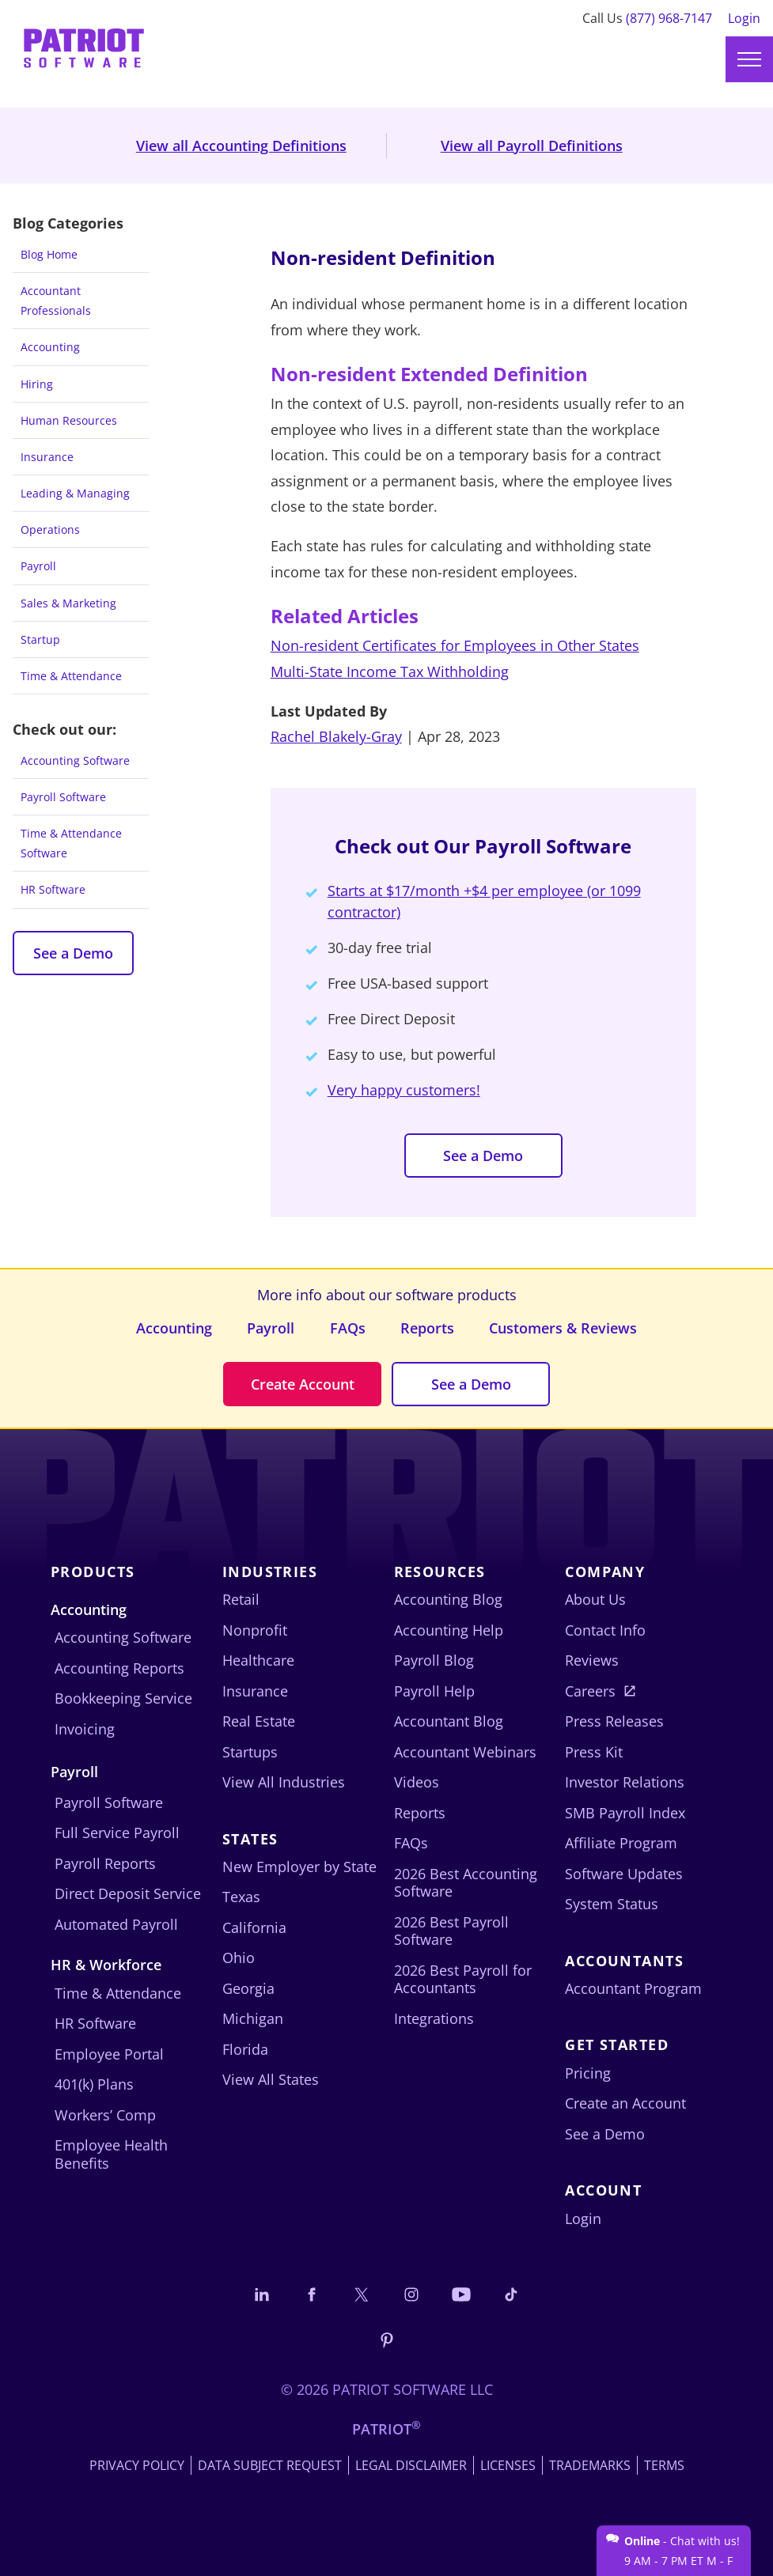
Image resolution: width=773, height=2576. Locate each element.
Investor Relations (624, 1781)
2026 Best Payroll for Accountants (463, 1979)
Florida (245, 2049)
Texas (241, 1896)
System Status (611, 1903)
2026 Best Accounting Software (465, 1882)
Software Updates (624, 1873)
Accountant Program (633, 1988)
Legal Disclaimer (411, 2465)
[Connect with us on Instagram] (411, 2294)
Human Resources (69, 420)
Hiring (37, 384)
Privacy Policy (136, 2465)
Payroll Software (63, 796)
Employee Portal (109, 2054)
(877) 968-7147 (669, 18)
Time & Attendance (71, 675)
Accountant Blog (448, 1721)
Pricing (588, 2072)
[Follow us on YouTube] (461, 2294)
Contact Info (605, 1630)
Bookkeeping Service (123, 1698)
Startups (250, 1751)
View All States (270, 2079)
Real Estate (258, 1721)
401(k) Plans (94, 2084)
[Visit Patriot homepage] (84, 43)
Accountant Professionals (56, 300)
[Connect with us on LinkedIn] (262, 2294)
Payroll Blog (434, 1660)
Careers (590, 1690)
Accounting (50, 346)
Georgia (248, 1988)
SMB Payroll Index (625, 1812)
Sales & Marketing (68, 603)
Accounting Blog (448, 1599)
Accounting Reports (119, 1668)
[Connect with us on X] (361, 2294)
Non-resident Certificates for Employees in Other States (455, 645)
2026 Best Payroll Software (451, 1931)
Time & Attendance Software (71, 843)
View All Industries (283, 1781)
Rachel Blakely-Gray (336, 736)
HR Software (53, 889)
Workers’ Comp (105, 2114)
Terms (664, 2465)
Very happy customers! (404, 1089)
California (254, 1927)
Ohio (238, 1957)
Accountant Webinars (465, 1751)
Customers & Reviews (563, 1327)
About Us (595, 1599)
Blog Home (49, 254)
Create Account (302, 1384)
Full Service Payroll (117, 1832)
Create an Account (625, 2103)
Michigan (252, 2018)
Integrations (434, 2018)
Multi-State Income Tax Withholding (390, 671)
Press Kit (594, 1751)
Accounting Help (448, 1630)
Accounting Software (75, 760)
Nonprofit (254, 1630)
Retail (241, 1599)
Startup (40, 639)
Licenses (508, 2465)
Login (744, 18)
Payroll (38, 565)
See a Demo (73, 953)
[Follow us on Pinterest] (387, 2339)
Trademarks (590, 2465)
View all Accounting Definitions (241, 145)
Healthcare (258, 1660)
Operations (50, 529)
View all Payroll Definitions (532, 145)
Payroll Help (434, 1690)
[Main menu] (749, 59)
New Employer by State (299, 1866)
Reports (427, 1327)
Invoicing (85, 1728)
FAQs (348, 1327)
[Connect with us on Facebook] (312, 2294)
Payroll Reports (105, 1863)
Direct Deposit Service (128, 1893)
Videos (416, 1781)
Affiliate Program (621, 1842)
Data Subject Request (270, 2465)
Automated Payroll (116, 1924)
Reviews (592, 1660)
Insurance (47, 456)
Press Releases (614, 1721)
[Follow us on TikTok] (511, 2294)
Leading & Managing (75, 493)
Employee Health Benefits (111, 2154)
